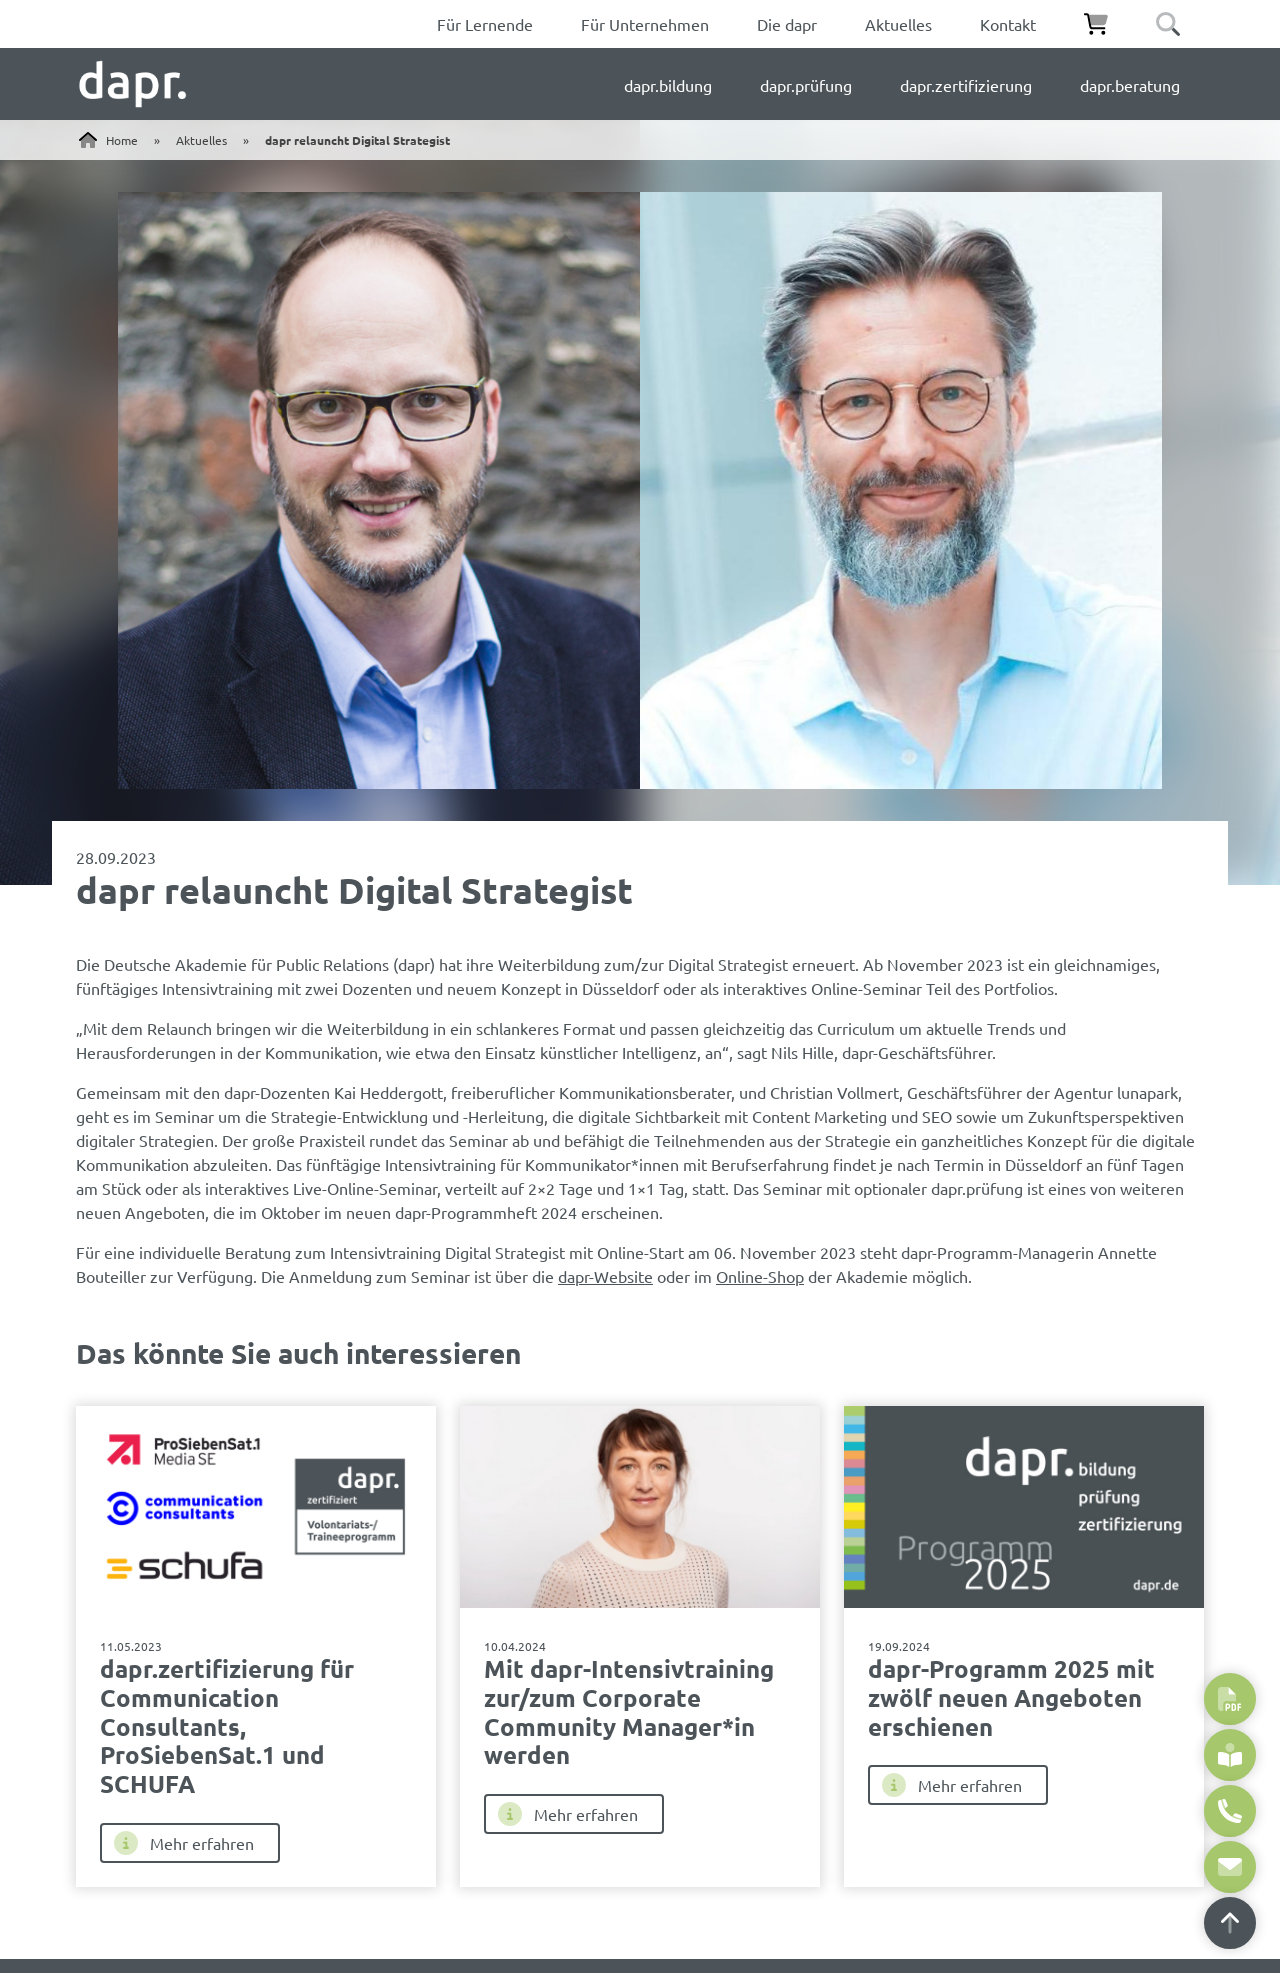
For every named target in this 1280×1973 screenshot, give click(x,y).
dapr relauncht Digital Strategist (357, 140)
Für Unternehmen (645, 24)
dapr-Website (605, 1276)
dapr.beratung (1130, 85)
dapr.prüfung (806, 85)
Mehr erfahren (184, 1843)
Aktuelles (898, 24)
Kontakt (1008, 24)
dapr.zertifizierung (966, 85)
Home (122, 140)
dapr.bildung (668, 85)
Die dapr (787, 24)
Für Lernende (485, 24)
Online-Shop (760, 1276)
